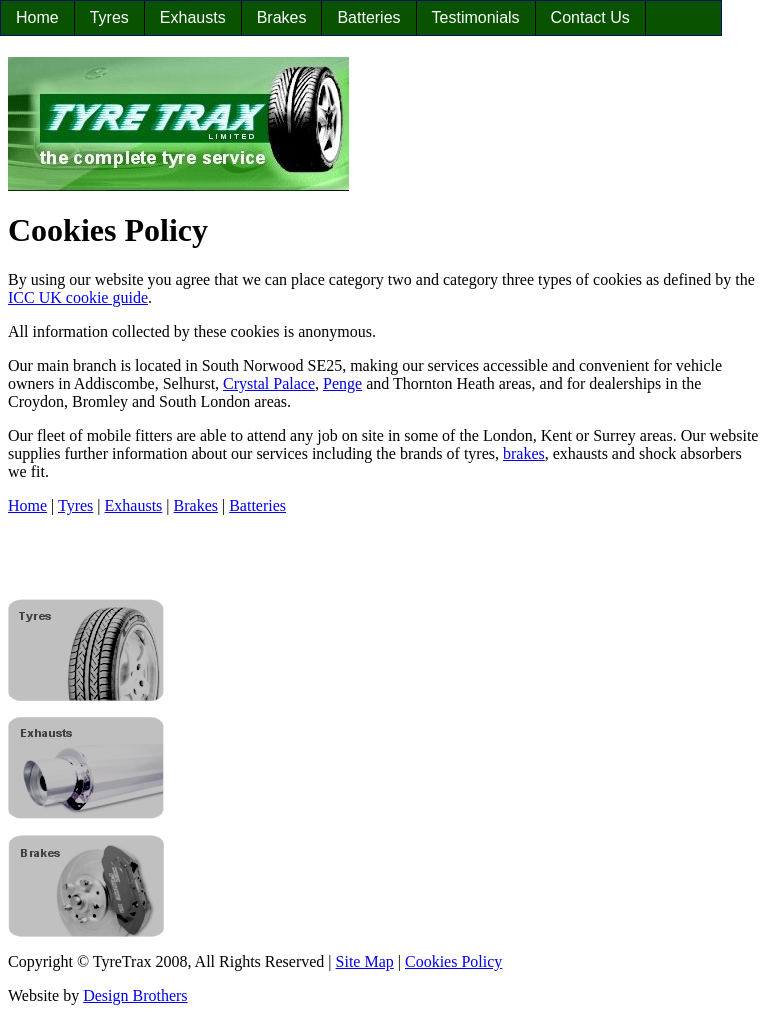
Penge (342, 383)
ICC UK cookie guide (78, 297)
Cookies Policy (453, 961)
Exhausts (193, 17)
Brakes (282, 17)
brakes (524, 453)
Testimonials (476, 17)
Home (37, 17)
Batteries (368, 17)
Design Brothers (135, 995)
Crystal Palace (269, 383)
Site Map (365, 961)
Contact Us (590, 17)
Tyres (109, 17)
